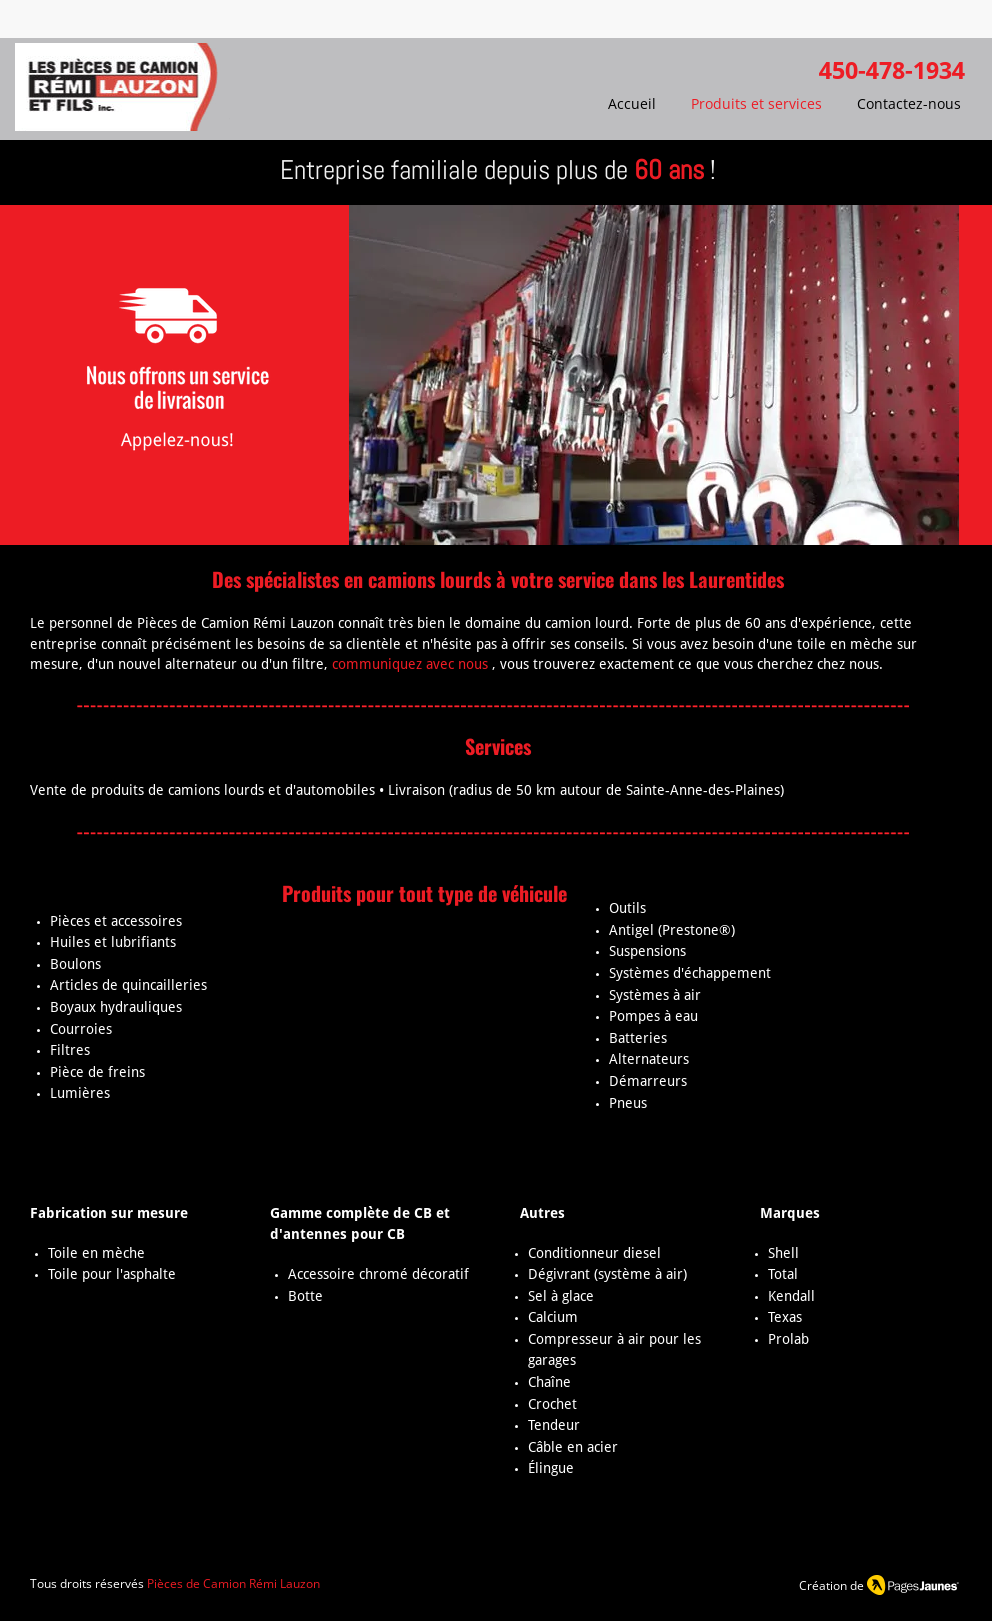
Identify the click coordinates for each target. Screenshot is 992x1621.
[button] (654, 375)
